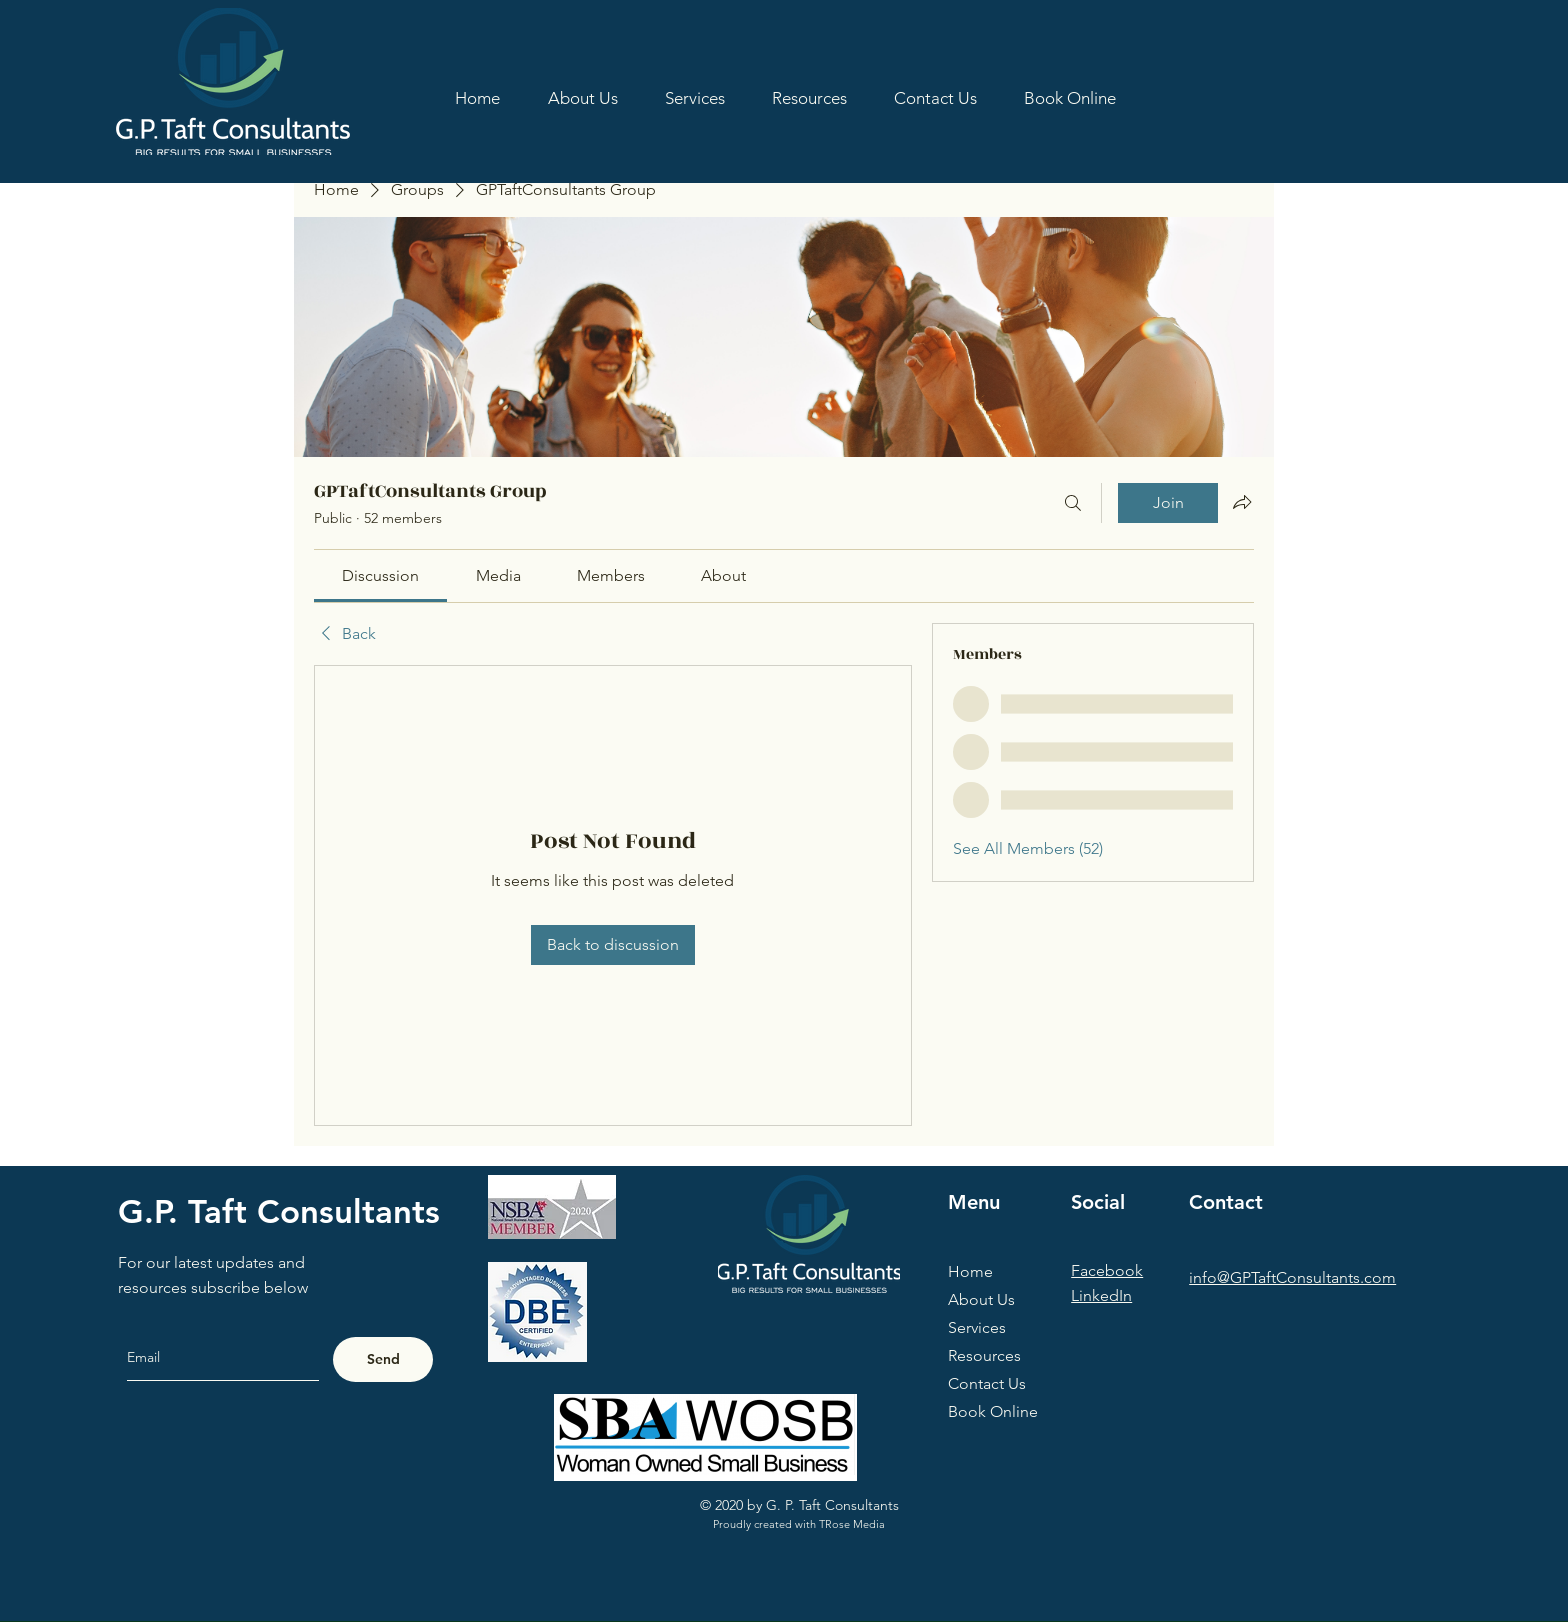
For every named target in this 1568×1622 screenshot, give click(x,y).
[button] (809, 98)
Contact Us (987, 1383)
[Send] (383, 1359)
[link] (380, 575)
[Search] (1073, 503)
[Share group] (1242, 502)
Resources (984, 1355)
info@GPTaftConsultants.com (1292, 1277)
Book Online (993, 1411)
